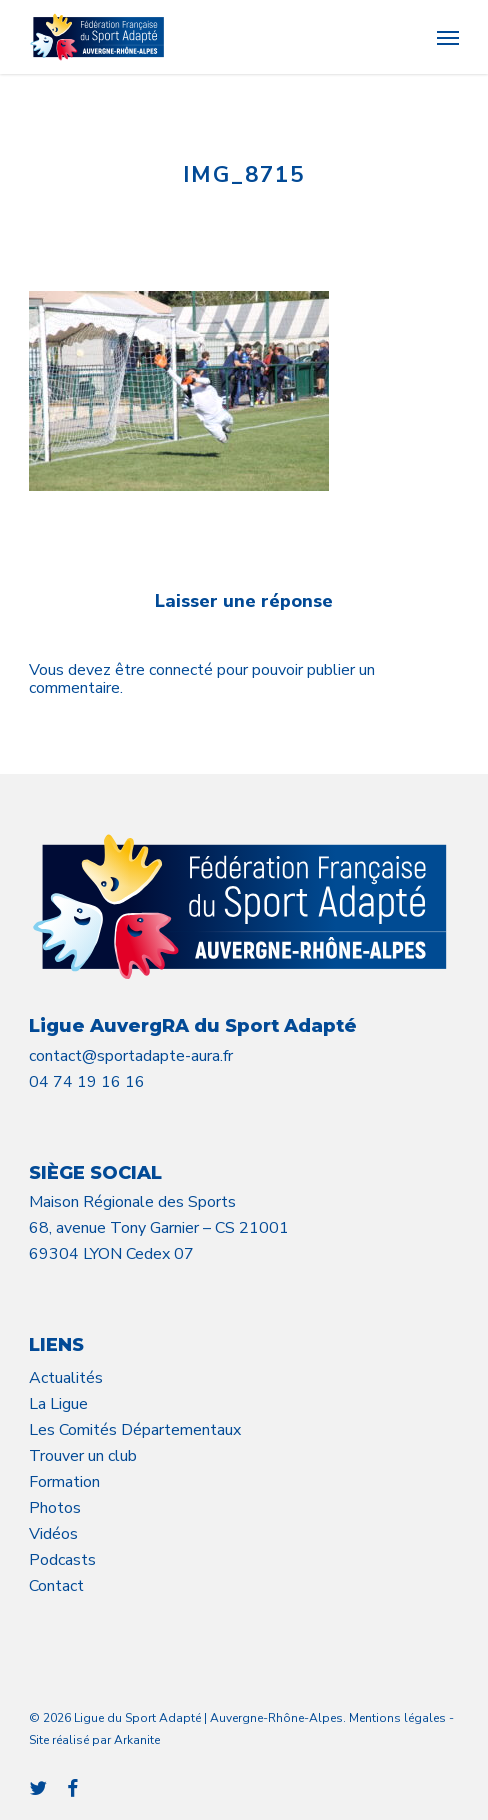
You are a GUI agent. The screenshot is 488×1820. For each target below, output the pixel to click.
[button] (448, 37)
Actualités (66, 1378)
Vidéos (53, 1534)
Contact (56, 1586)
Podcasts (62, 1560)
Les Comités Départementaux (135, 1430)
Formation (64, 1482)
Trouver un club (83, 1456)
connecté (183, 670)
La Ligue (58, 1404)
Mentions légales (397, 1718)
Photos (55, 1508)
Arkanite (137, 1740)
